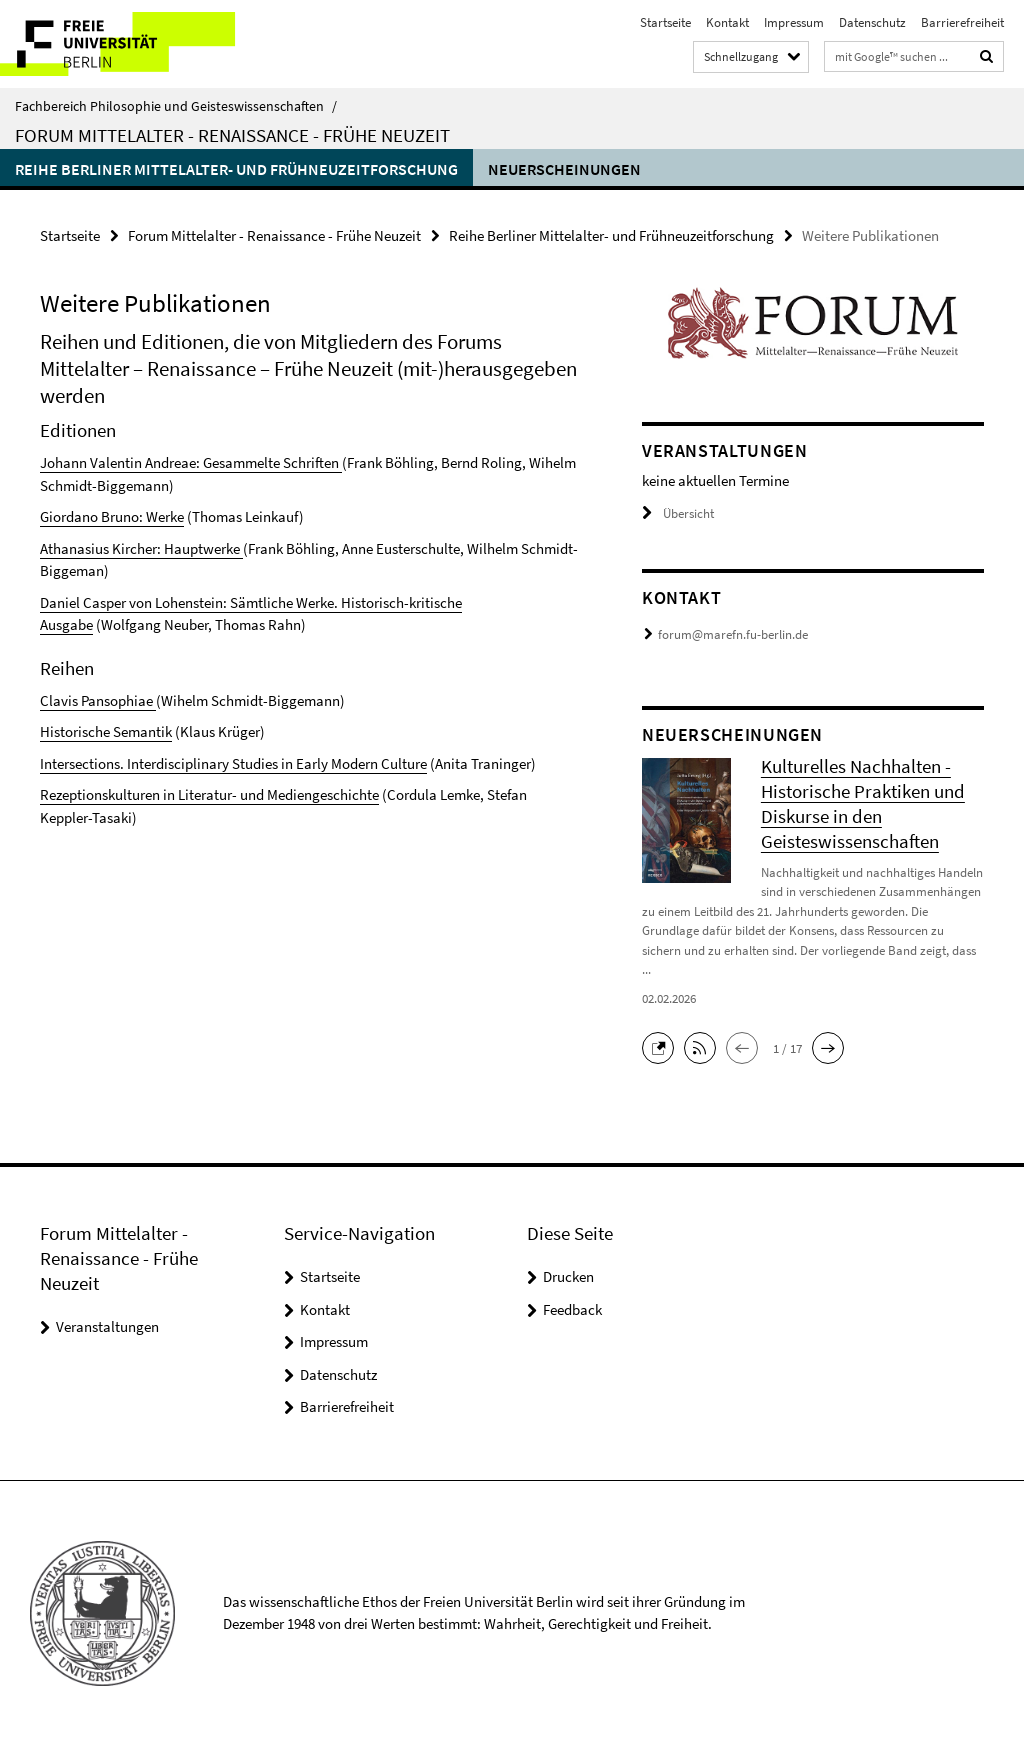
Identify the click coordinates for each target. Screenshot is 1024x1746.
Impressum (794, 22)
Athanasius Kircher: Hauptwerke (141, 548)
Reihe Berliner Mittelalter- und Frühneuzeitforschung (236, 169)
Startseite (665, 22)
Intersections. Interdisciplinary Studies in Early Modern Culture (233, 763)
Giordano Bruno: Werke (112, 516)
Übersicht (678, 513)
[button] (663, 1046)
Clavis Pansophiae (96, 700)
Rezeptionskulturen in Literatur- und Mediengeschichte (209, 794)
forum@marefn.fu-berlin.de (733, 634)
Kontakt (727, 22)
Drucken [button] (568, 1276)
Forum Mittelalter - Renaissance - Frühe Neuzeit (232, 135)
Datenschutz (872, 22)
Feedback (572, 1309)
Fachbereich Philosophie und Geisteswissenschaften (176, 106)
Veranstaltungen (107, 1326)
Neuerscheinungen (564, 169)
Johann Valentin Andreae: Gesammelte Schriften (189, 462)
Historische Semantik (106, 731)
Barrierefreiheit (962, 22)
